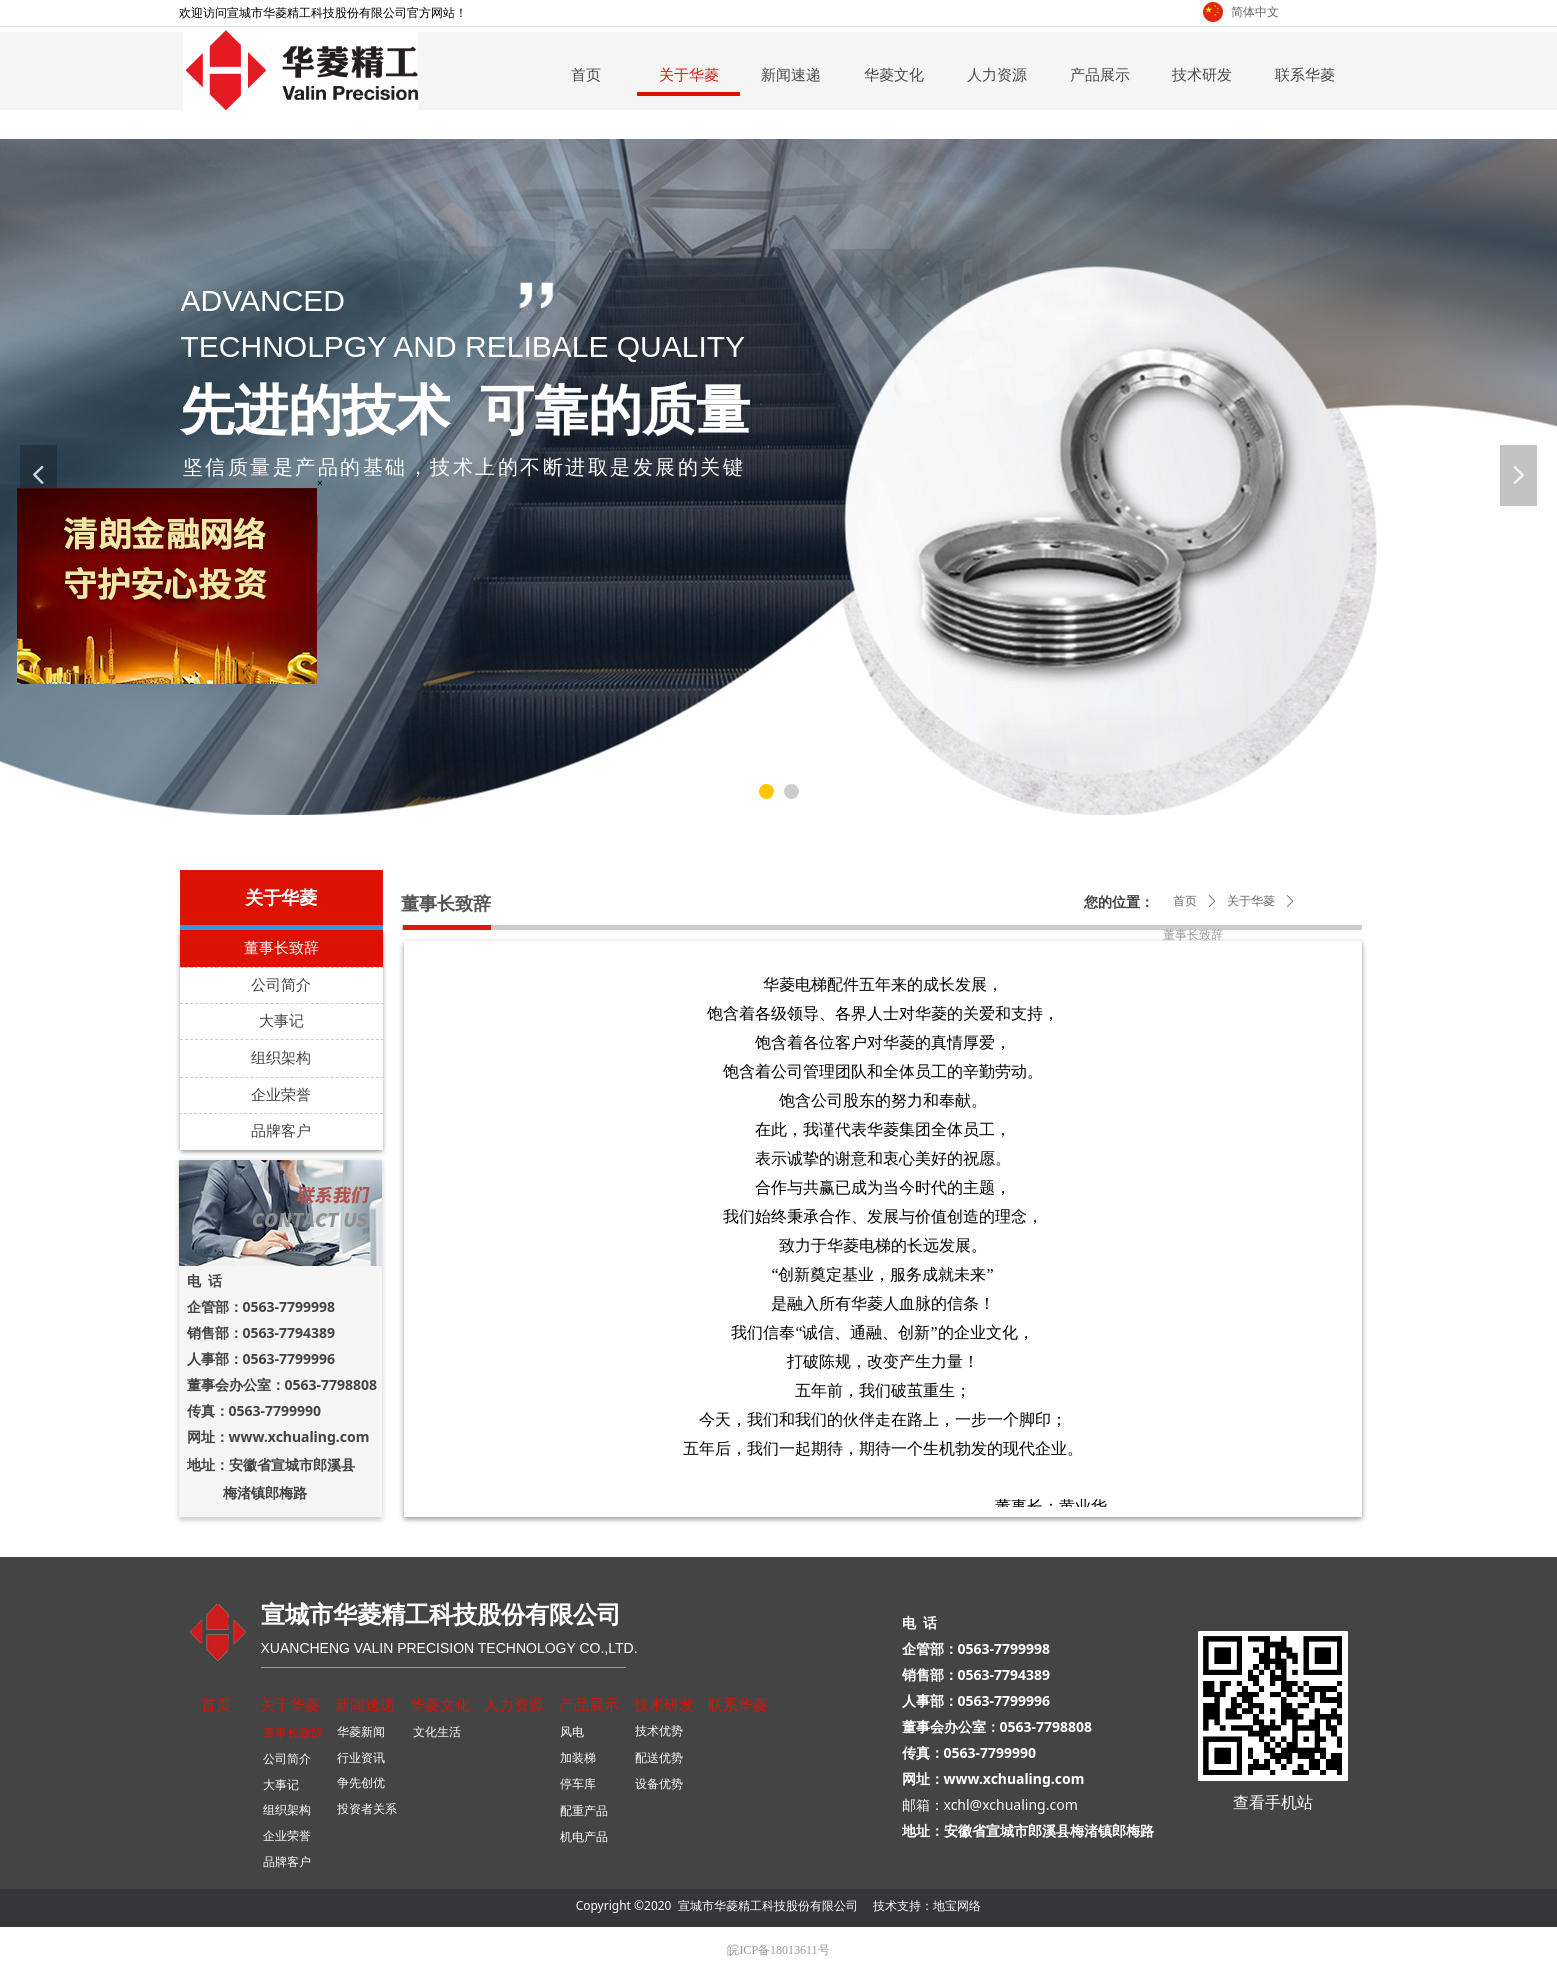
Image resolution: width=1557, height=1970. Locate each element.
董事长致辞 (1193, 935)
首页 (1185, 901)
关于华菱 (1251, 901)
